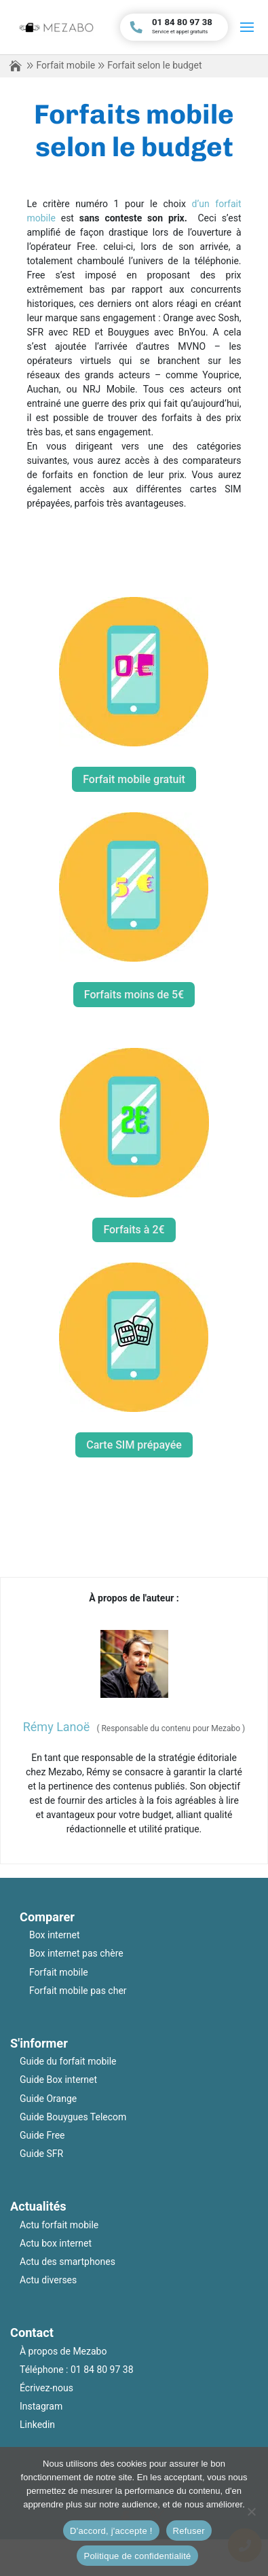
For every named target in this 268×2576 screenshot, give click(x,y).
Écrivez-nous (46, 2387)
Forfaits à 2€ (133, 1229)
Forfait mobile (65, 65)
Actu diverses (48, 2279)
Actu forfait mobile (59, 2224)
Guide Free (42, 2135)
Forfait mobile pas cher (78, 1990)
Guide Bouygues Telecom (73, 2116)
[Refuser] (251, 2511)
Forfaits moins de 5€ (134, 994)
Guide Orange (48, 2098)
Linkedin (37, 2424)
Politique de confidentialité (137, 2556)
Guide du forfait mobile (68, 2061)
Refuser (189, 2531)
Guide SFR (41, 2153)
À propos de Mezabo (63, 2351)
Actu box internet (56, 2243)
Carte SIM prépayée (134, 1444)
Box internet (54, 1934)
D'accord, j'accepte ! (111, 2531)
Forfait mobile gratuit (134, 779)
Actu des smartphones (67, 2261)
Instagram (41, 2406)
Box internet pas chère (76, 1953)
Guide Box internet (58, 2079)
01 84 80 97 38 (102, 2369)
